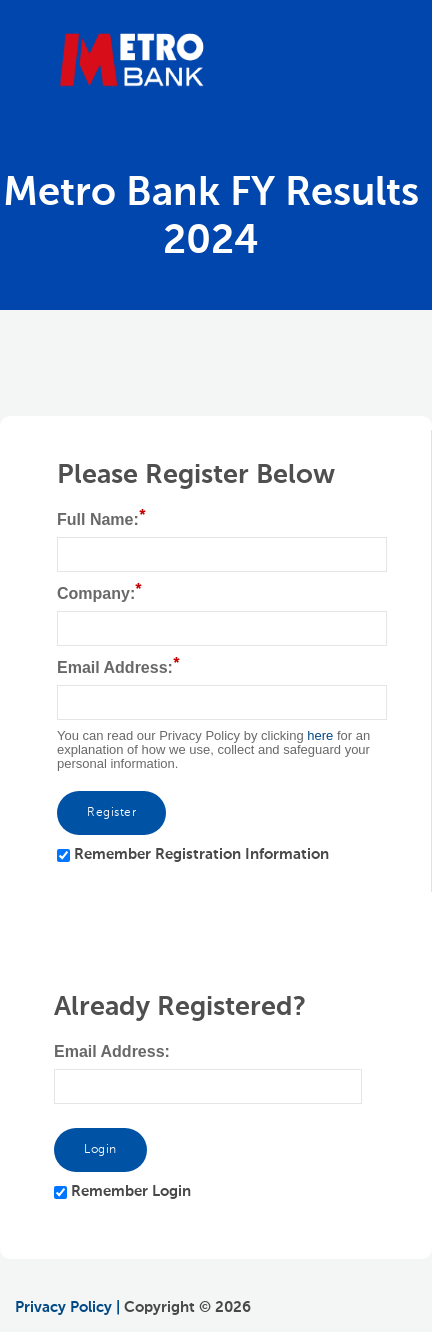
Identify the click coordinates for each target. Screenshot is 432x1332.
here (320, 735)
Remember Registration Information (201, 854)
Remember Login (131, 1191)
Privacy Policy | (67, 1307)
